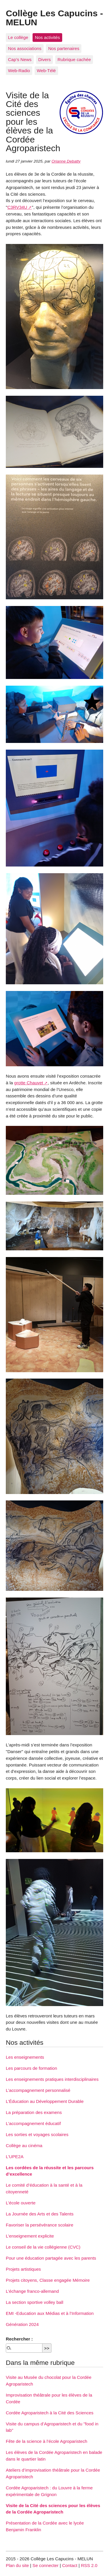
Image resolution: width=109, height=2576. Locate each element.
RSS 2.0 (89, 2565)
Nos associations (25, 48)
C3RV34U (17, 207)
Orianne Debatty (66, 161)
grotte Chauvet (28, 1082)
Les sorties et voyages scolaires (37, 2134)
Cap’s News (20, 59)
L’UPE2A (15, 2156)
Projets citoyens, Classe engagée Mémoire (48, 2280)
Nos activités (47, 37)
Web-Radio (19, 70)
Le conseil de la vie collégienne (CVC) (43, 2247)
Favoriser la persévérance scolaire (39, 2224)
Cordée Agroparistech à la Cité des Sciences (49, 2412)
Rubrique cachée (74, 59)
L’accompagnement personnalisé (38, 2090)
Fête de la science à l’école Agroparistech (46, 2441)
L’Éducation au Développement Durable (45, 2101)
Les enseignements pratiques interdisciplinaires (52, 2079)
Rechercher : (19, 2338)
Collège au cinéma (24, 2145)
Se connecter (46, 2565)
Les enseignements (25, 2057)
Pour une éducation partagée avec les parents (51, 2258)
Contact (69, 2565)
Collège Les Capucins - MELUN (54, 17)
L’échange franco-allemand (32, 2291)
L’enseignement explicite (30, 2235)
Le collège (18, 37)
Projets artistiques (23, 2269)
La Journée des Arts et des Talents (40, 2213)
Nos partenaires (63, 48)
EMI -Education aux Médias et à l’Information (50, 2313)
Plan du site (17, 2565)
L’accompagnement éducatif (33, 2123)
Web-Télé (46, 70)
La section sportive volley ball (34, 2302)
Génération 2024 (22, 2324)
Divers (44, 59)
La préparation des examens (34, 2112)
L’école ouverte (20, 2202)
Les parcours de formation (31, 2068)
